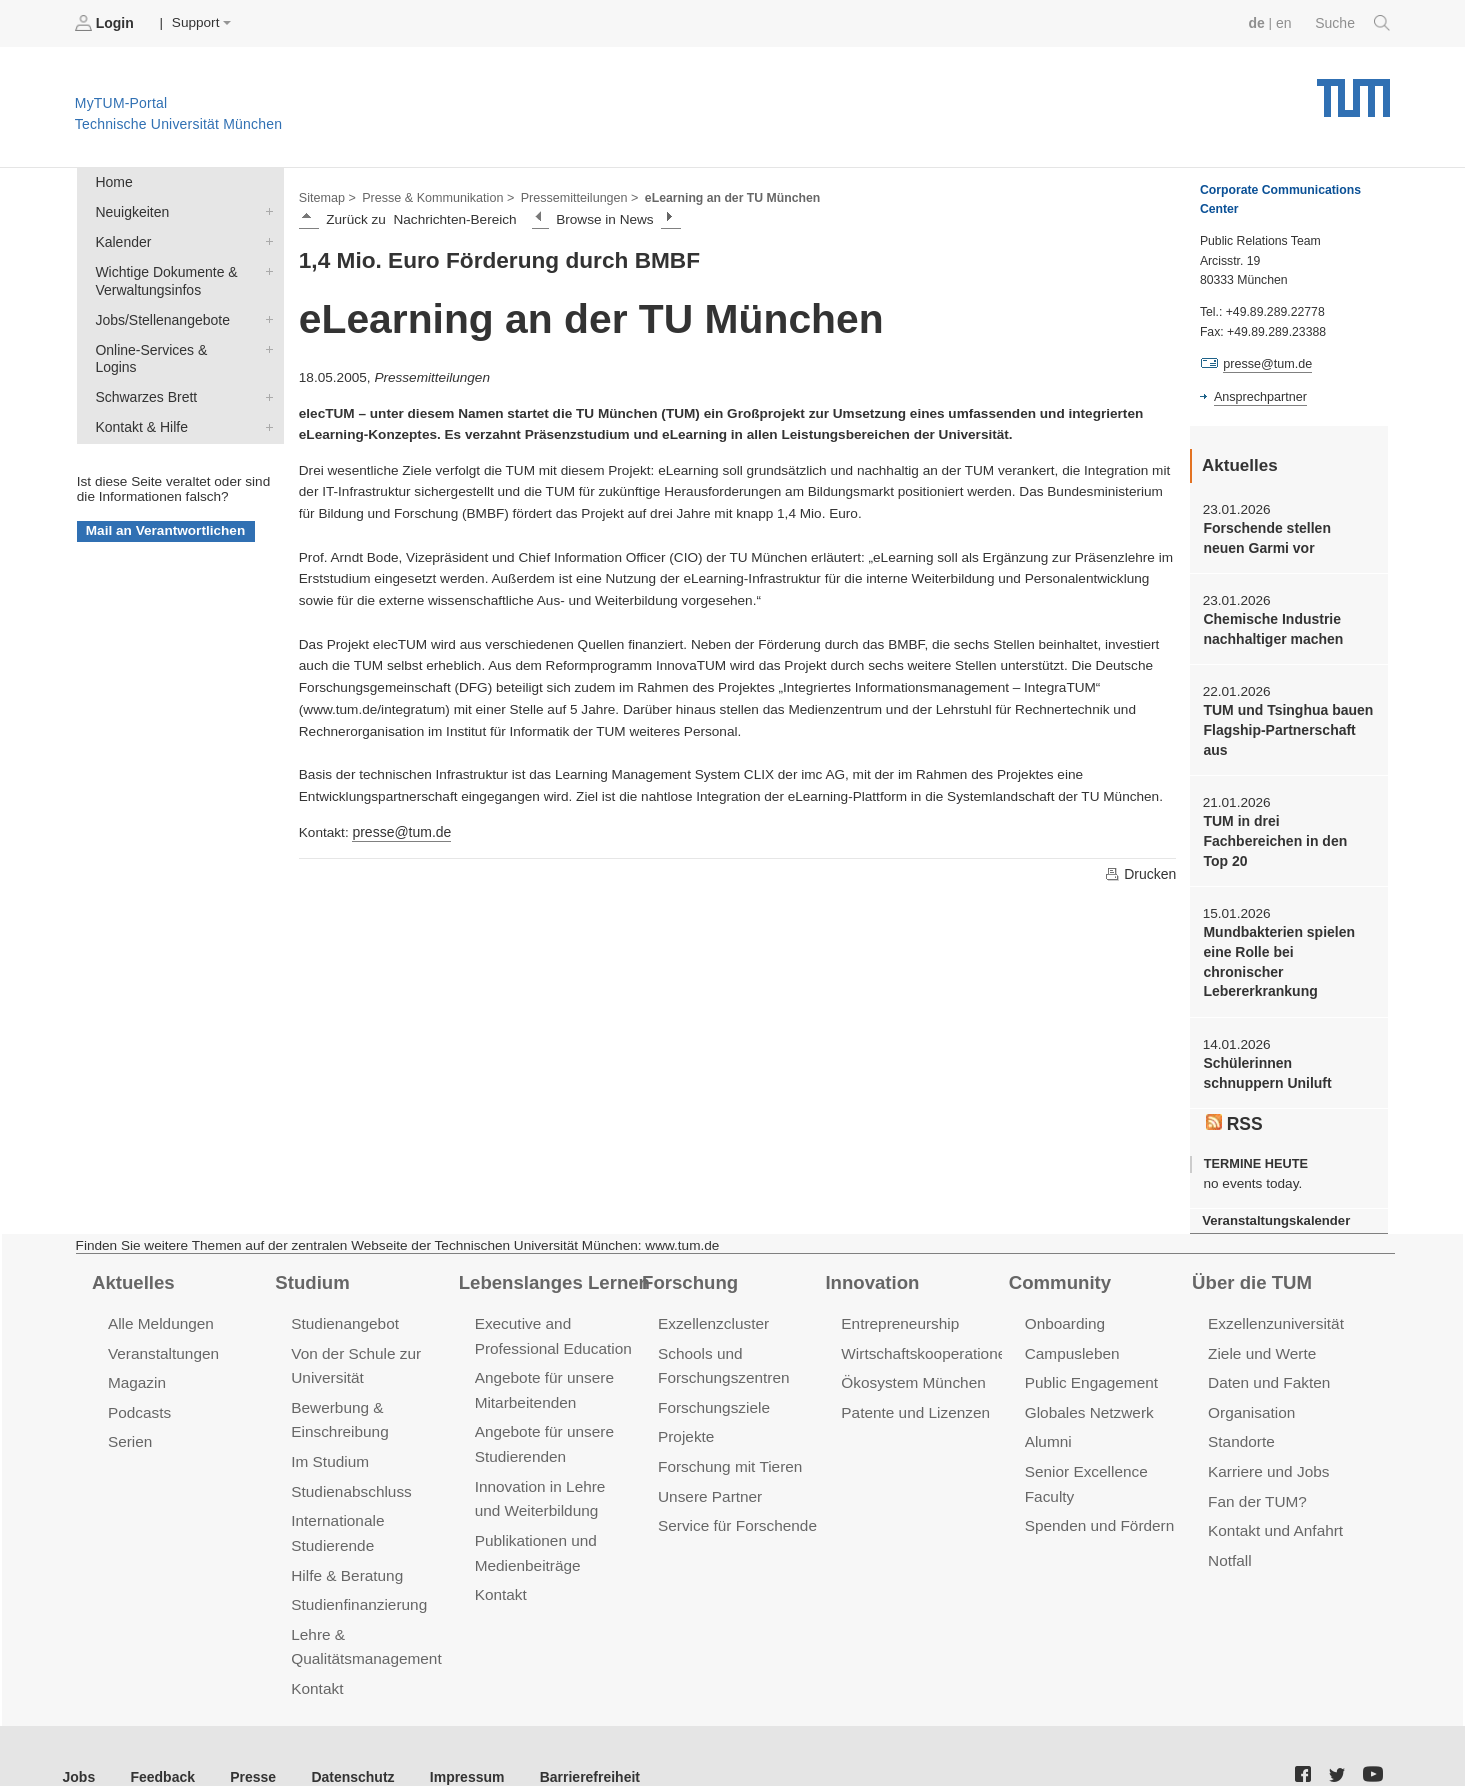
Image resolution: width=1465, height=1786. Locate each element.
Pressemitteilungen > (572, 196)
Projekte (685, 1403)
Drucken (1141, 872)
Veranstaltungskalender (1274, 1190)
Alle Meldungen (159, 1292)
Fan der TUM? (1256, 1466)
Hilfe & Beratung (345, 1537)
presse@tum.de (400, 830)
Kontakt (316, 1648)
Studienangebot (343, 1292)
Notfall (1229, 1523)
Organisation (1250, 1379)
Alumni (1048, 1408)
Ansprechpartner (1259, 396)
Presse (248, 1735)
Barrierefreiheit (575, 1735)
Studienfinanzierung (357, 1566)
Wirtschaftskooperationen (925, 1321)
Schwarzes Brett (265, 373)
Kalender (265, 239)
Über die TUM (1250, 1251)
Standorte (1240, 1408)
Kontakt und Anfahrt (1273, 1495)
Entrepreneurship (898, 1292)
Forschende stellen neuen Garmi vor (1287, 537)
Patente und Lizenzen (913, 1379)
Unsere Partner (708, 1461)
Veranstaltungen (162, 1321)
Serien (129, 1408)
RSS (1234, 1094)
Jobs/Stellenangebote (265, 315)
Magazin (136, 1350)
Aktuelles (132, 1251)
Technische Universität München (1353, 90)
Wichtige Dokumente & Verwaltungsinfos (265, 268)
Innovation (870, 1251)
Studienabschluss (349, 1456)
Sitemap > (326, 196)
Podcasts (139, 1379)
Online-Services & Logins (265, 344)
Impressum (456, 1735)
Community (1058, 1251)
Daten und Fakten (1267, 1350)
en (1285, 22)
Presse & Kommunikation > (435, 196)
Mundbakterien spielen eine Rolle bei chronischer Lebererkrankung (1287, 945)
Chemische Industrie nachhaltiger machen (1271, 627)
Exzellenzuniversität (1274, 1292)
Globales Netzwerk (1088, 1379)
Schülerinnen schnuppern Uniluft (1287, 1044)
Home (113, 181)
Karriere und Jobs (1267, 1437)
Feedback (160, 1735)
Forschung (688, 1251)
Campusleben (1071, 1321)
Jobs (79, 1735)
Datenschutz (345, 1735)
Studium (311, 1251)
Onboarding (1064, 1292)
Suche (1353, 23)
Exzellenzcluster (712, 1292)
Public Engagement (1090, 1350)
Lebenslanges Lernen (552, 1251)
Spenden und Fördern (1098, 1490)
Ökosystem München (911, 1350)
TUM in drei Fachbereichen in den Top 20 (1286, 836)
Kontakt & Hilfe (265, 402)
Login (106, 23)
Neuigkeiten (265, 210)
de (1259, 22)
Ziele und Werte (1260, 1321)
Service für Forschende (735, 1490)
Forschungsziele (712, 1374)
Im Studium (329, 1427)
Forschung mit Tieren (728, 1432)
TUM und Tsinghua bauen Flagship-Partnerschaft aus (1285, 727)
